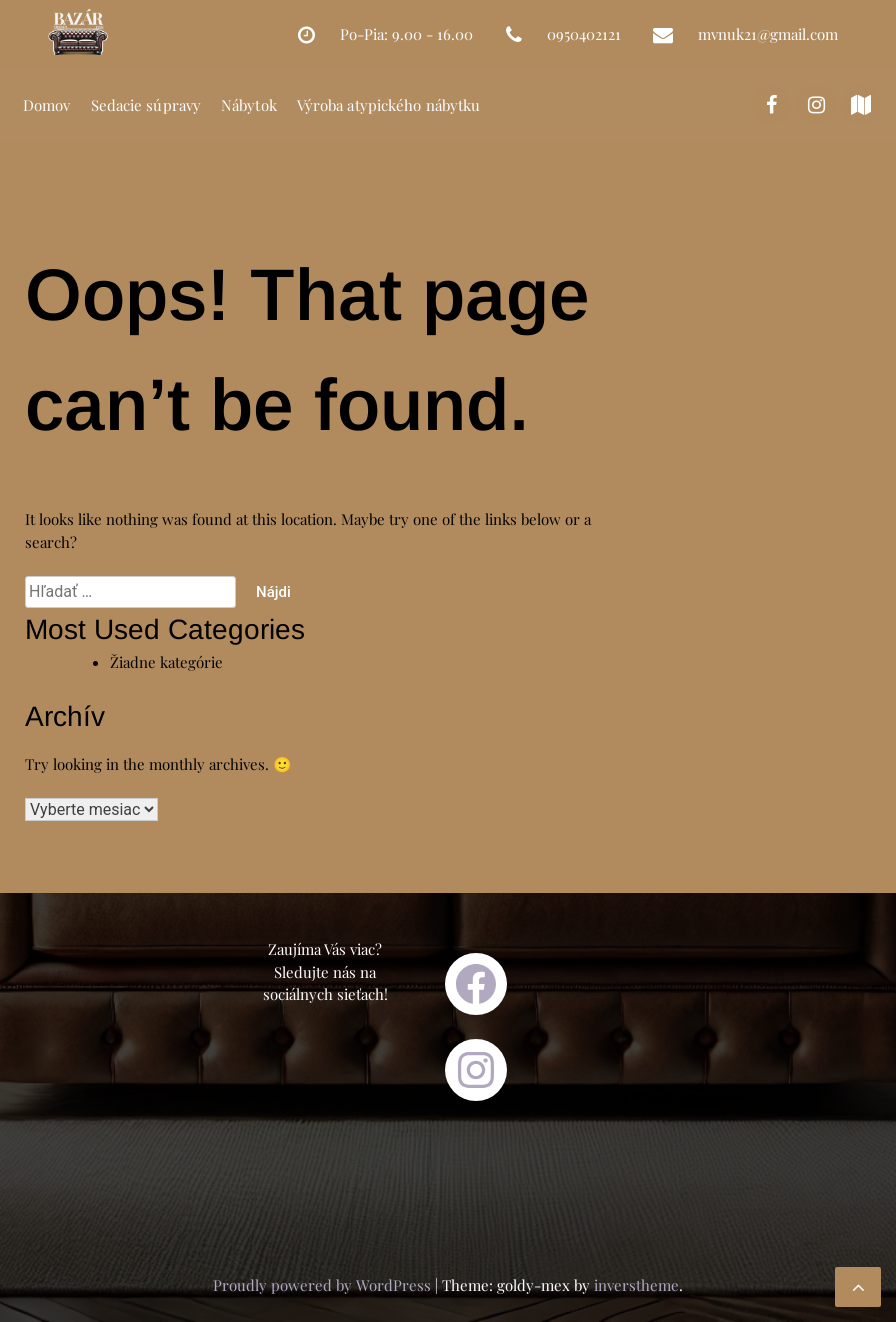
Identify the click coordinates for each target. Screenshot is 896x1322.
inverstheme (636, 1285)
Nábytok (249, 105)
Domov (47, 105)
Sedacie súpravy (146, 105)
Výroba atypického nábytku (389, 105)
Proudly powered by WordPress (324, 1285)
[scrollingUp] (858, 1287)
